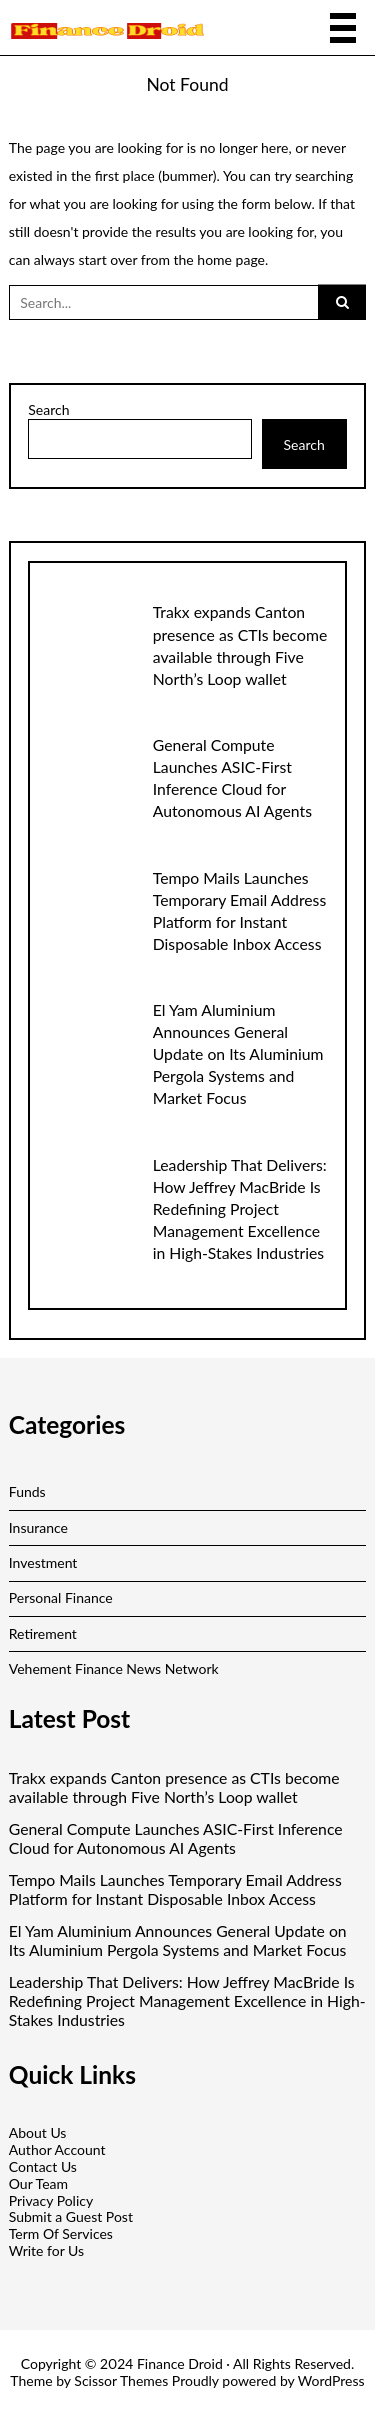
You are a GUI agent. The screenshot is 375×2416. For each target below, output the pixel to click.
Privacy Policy (51, 2200)
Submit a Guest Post (71, 2216)
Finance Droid (180, 2363)
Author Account (57, 2149)
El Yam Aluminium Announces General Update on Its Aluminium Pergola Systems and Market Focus (238, 1053)
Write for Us (46, 2250)
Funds (27, 1491)
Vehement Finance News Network (114, 1668)
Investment (43, 1562)
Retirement (43, 1633)
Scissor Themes (121, 2380)
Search (48, 410)
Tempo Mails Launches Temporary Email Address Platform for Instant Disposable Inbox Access (175, 1889)
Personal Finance (61, 1597)
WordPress (331, 2380)
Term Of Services (61, 2233)
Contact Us (43, 2166)
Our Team (38, 2183)
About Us (38, 2132)
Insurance (38, 1527)
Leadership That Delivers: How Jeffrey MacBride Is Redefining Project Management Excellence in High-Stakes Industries (240, 1208)
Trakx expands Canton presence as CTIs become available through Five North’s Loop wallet (174, 1787)
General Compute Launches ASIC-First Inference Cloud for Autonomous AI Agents (176, 1838)
